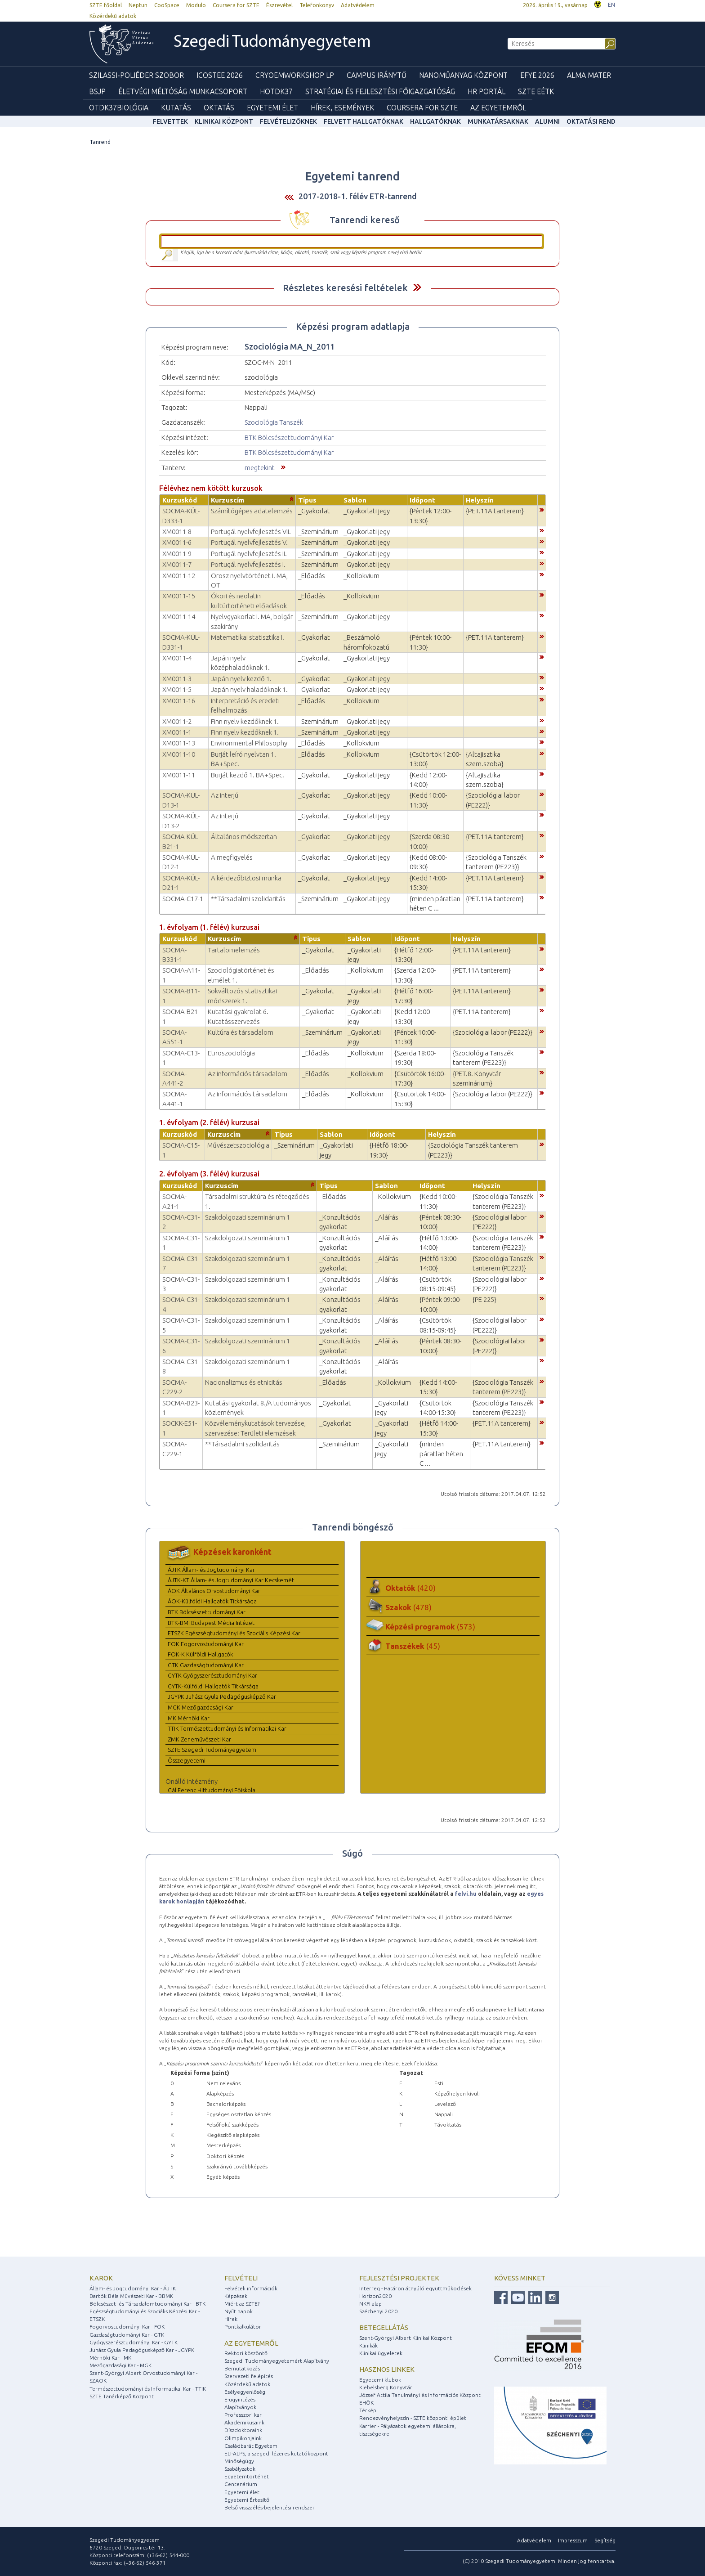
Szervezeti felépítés (248, 2376)
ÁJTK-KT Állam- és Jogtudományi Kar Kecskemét (231, 1580)
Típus (307, 500)
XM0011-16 (178, 701)
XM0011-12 (178, 575)
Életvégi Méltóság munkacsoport (182, 91)
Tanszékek (412, 1646)
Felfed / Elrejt (417, 287)
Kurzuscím (227, 500)
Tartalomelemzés (234, 950)
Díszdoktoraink (243, 2430)
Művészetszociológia (238, 1145)
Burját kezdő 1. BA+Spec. (247, 775)
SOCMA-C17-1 (182, 898)
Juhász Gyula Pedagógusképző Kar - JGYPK (141, 2350)
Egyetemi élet (272, 107)
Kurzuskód (179, 500)
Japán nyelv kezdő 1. (241, 678)
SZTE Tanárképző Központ (121, 2396)
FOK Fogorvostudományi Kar (206, 1644)
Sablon (355, 500)
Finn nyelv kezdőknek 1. (245, 721)
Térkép (367, 2410)
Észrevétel (279, 5)
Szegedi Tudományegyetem (272, 42)
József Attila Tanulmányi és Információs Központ (420, 2395)
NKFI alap (370, 2304)
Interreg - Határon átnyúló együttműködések (415, 2288)
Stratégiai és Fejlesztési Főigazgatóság (380, 91)
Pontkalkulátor (242, 2326)
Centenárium (240, 2484)
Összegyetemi (186, 1760)
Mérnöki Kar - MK (110, 2358)
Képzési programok (430, 1626)
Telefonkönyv (316, 5)
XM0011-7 (177, 564)
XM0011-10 (178, 754)
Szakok (408, 1607)
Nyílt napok (238, 2311)
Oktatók (410, 1588)
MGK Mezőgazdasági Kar (200, 1707)
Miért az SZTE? (241, 2304)
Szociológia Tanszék (274, 422)
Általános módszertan (244, 836)
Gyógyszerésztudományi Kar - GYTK (133, 2342)
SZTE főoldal (105, 5)
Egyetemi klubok (380, 2380)
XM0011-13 (178, 743)
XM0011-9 (177, 553)
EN (611, 5)
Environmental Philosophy (249, 743)
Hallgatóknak (435, 121)
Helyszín (480, 500)
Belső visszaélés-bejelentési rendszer (269, 2507)
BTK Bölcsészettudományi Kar (289, 437)
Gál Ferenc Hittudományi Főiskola (211, 1790)
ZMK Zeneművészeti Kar (199, 1739)
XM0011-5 (177, 689)
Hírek (230, 2319)
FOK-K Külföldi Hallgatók (200, 1654)
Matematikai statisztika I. (247, 637)
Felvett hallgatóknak (363, 121)
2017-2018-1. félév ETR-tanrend (358, 196)
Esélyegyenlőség (244, 2392)
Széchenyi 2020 (378, 2311)
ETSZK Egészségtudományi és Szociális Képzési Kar (234, 1633)
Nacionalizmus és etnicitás (243, 1382)
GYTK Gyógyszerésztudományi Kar (212, 1675)
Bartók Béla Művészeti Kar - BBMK (131, 2296)
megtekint (260, 467)
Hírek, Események (342, 107)
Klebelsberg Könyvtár (385, 2387)
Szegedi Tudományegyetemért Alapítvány (276, 2361)
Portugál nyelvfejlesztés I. (248, 564)
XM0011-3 (177, 678)
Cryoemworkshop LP (294, 75)
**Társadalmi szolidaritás (248, 898)
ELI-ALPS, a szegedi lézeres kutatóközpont (276, 2453)
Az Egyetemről (498, 107)
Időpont (422, 500)
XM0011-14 (178, 616)
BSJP (97, 91)
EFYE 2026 (537, 75)
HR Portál (486, 91)
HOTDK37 (276, 91)
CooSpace (166, 5)
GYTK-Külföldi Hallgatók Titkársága (213, 1686)
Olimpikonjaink (243, 2438)
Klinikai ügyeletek (380, 2353)
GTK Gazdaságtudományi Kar (206, 1665)
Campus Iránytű (376, 75)
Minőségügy (239, 2461)
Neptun (138, 5)
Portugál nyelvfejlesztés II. (249, 553)
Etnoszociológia (231, 1053)
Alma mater (589, 75)
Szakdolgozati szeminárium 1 (247, 1217)
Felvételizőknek (288, 121)
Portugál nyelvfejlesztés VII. (251, 531)
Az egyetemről (251, 2343)
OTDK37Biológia (118, 107)
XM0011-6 (177, 542)
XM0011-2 (177, 721)
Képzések (235, 2296)
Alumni (547, 121)
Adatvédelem (358, 5)
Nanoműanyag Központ (463, 75)
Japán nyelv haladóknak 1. (249, 689)
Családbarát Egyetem (250, 2446)
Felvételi (241, 2278)
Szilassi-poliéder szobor (136, 75)
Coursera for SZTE (236, 5)
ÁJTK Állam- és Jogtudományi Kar (211, 1569)
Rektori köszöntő (246, 2353)
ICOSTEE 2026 (219, 75)
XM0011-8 (177, 531)
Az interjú (224, 795)
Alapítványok (240, 2407)
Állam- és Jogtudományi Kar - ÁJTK (132, 2288)
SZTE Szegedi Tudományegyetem (212, 1749)
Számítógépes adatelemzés (252, 511)
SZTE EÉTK (536, 91)
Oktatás (219, 107)
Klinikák (368, 2345)
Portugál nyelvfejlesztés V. (249, 542)
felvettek (170, 121)
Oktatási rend (591, 121)
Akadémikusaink (244, 2422)
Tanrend (100, 142)
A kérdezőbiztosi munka (246, 878)
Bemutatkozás (242, 2368)
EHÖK (366, 2402)
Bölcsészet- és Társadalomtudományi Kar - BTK (147, 2304)
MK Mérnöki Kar (189, 1718)
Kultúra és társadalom (240, 1032)
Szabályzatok (239, 2469)
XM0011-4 (177, 658)
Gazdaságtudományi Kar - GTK (126, 2335)
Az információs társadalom (247, 1073)
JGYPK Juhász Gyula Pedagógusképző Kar (222, 1696)
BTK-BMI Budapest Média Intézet (211, 1623)
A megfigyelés (232, 857)
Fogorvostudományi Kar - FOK (127, 2326)
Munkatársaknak (498, 121)
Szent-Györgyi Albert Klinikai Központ (405, 2338)
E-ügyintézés (239, 2399)
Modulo (196, 5)
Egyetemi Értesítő (246, 2500)
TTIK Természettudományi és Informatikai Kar (227, 1728)
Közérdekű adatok (112, 16)
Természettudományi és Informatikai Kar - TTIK (147, 2389)
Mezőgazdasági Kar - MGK (120, 2365)
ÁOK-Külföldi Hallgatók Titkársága (212, 1601)
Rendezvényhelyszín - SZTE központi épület (412, 2418)
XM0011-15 (178, 596)
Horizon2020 (375, 2296)
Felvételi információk (250, 2288)
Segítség (605, 2540)
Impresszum (573, 2540)
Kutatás (176, 107)
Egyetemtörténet (246, 2476)
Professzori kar (243, 2415)
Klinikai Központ (224, 121)
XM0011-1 (177, 732)
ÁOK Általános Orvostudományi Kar (214, 1591)
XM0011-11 (178, 775)
